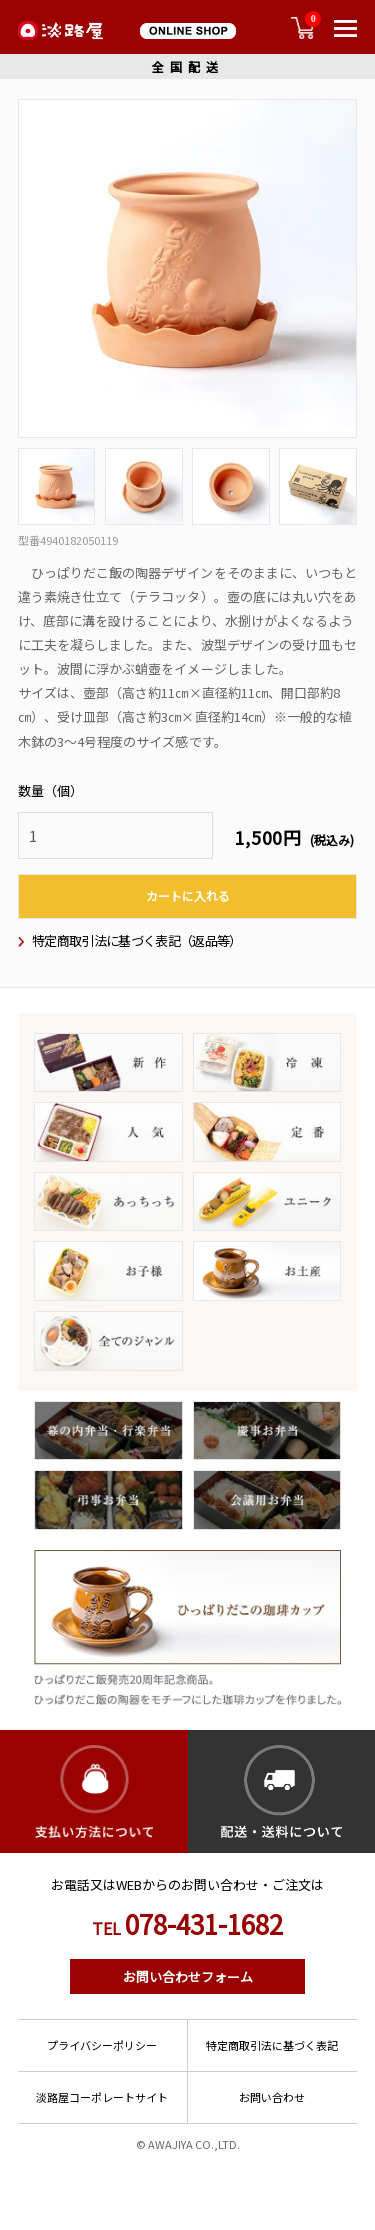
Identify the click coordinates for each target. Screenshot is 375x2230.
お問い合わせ (272, 2097)
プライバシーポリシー (102, 2045)
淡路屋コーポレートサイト (102, 2097)
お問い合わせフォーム (188, 1976)
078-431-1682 (187, 1924)
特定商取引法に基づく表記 (272, 2045)
